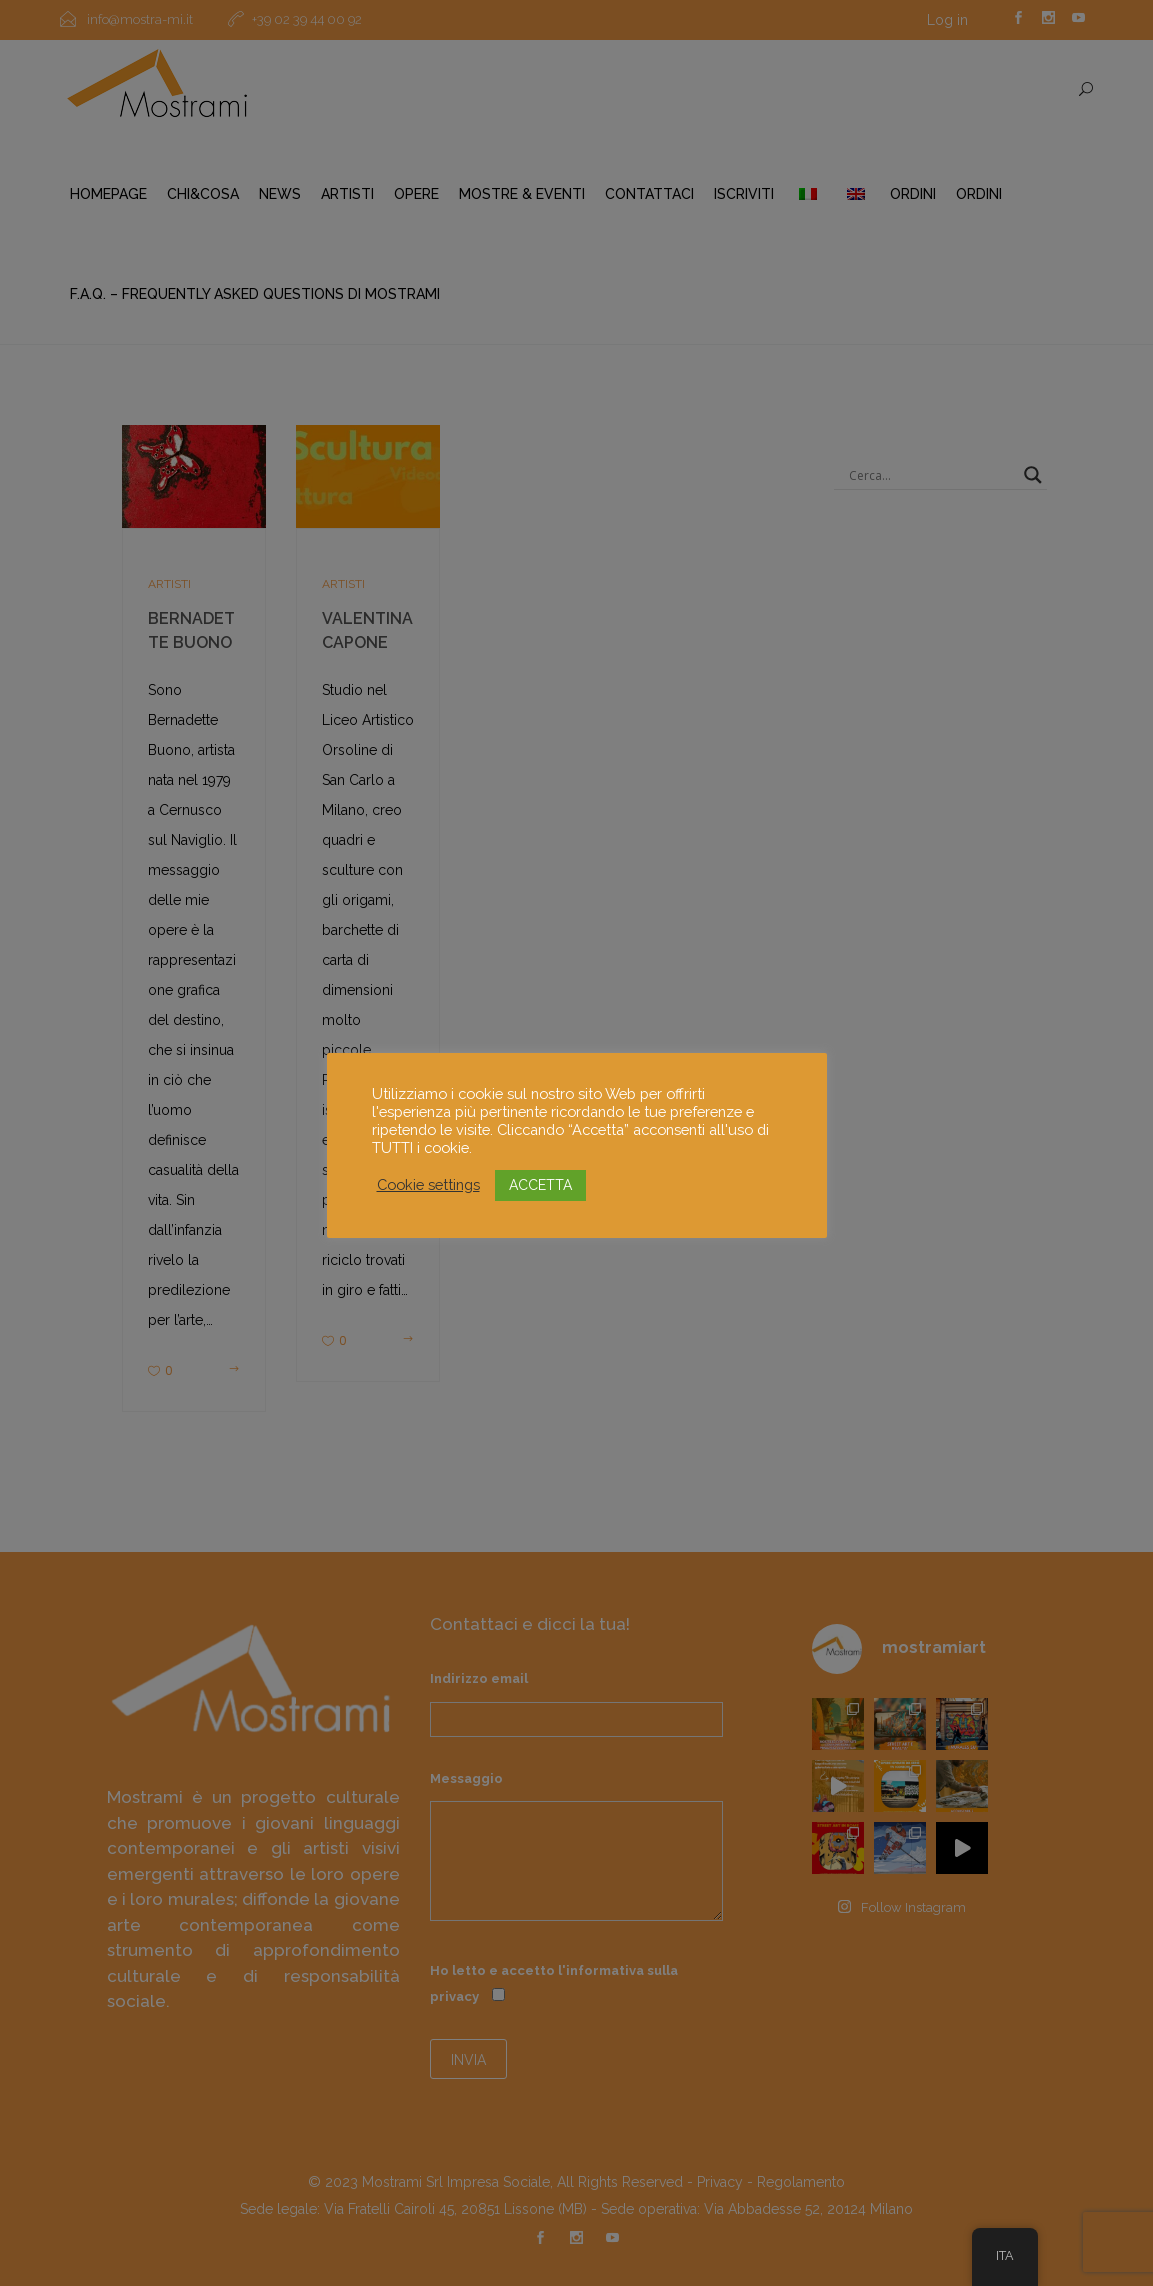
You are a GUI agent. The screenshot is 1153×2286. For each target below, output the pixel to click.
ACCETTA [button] (540, 1185)
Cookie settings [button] (428, 1184)
